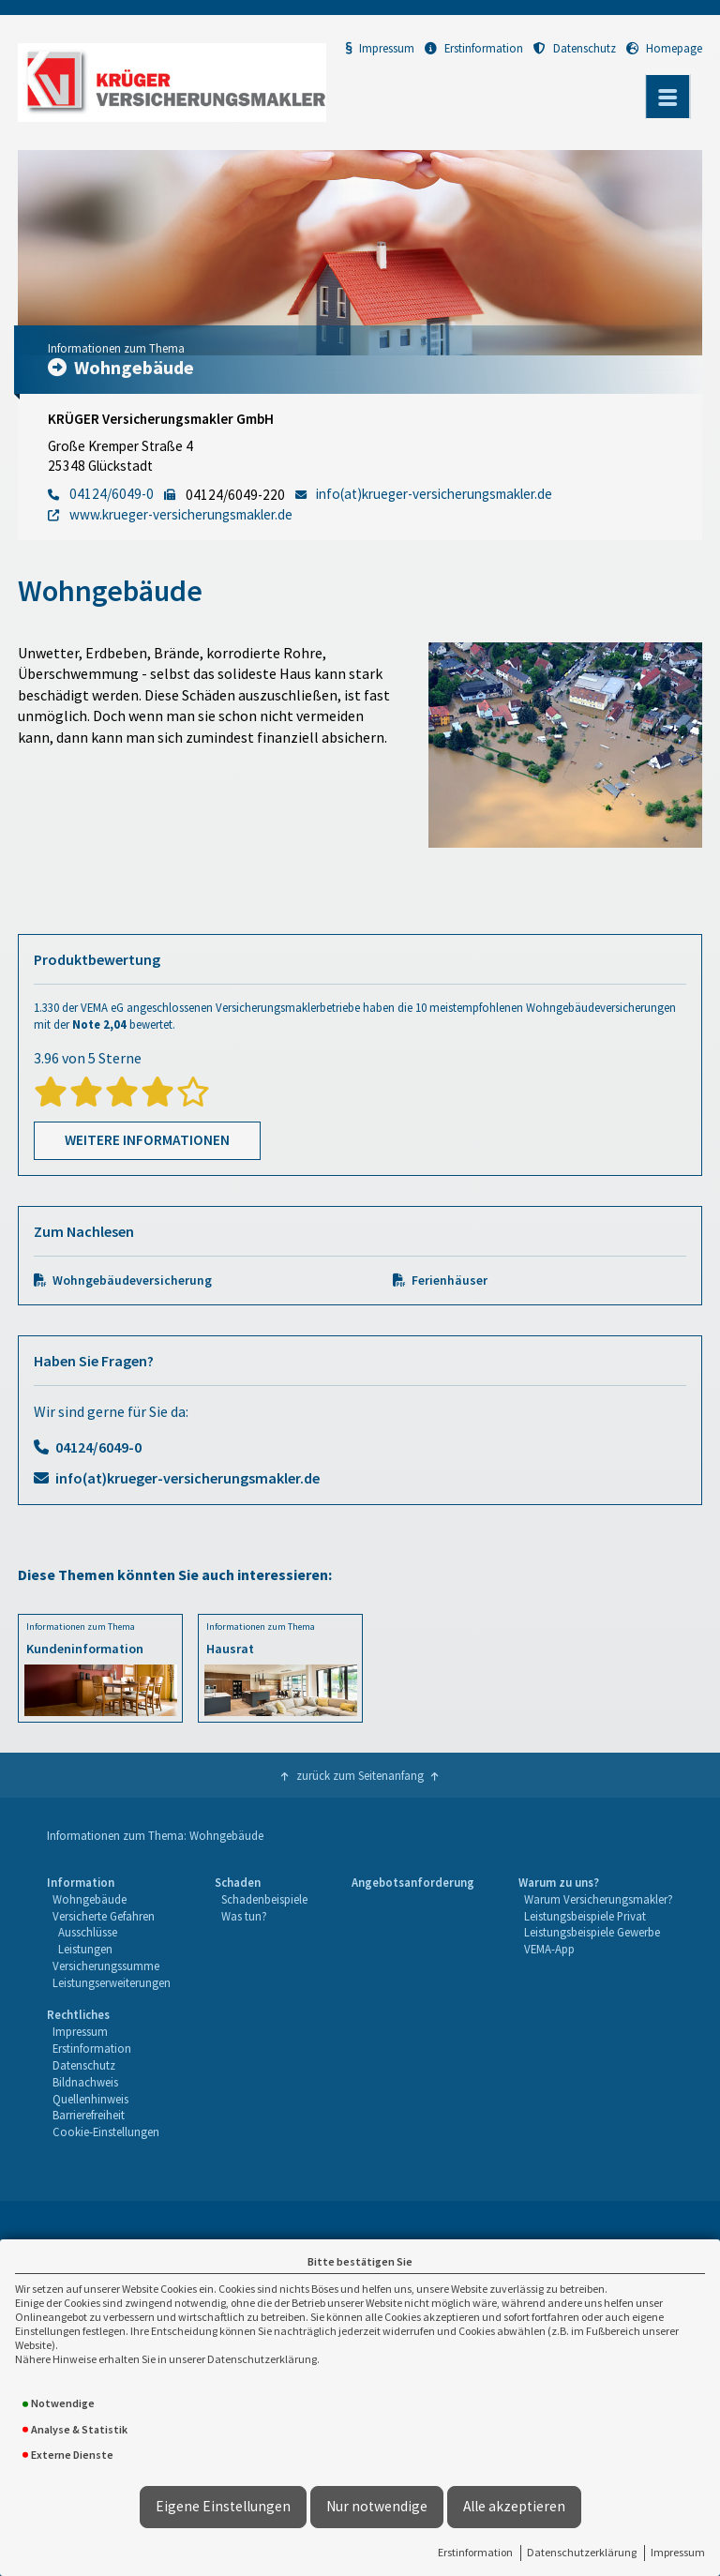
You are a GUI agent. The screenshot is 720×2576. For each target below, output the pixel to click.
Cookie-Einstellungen (105, 2131)
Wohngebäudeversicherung (132, 1280)
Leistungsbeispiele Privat (585, 1915)
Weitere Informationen (147, 1140)
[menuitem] (109, 1933)
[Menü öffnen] (667, 96)
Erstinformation (475, 2552)
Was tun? (244, 1915)
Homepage (664, 47)
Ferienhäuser (450, 1280)
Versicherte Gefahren (103, 1915)
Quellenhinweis (90, 2098)
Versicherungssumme (105, 1965)
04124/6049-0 (98, 1447)
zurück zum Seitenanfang (360, 1775)
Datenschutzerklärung (582, 2552)
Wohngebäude (89, 1898)
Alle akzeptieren (514, 2506)
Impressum (678, 2552)
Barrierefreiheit (88, 2114)
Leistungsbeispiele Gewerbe (592, 1931)
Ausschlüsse (87, 1931)
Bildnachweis (85, 2081)
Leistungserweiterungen (111, 1982)
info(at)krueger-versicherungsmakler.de (187, 1478)
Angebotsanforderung (413, 1882)
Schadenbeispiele (264, 1898)
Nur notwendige (377, 2506)
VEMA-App (549, 1948)
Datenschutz (574, 47)
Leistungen (85, 1948)
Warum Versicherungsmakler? (598, 1898)
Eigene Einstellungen (223, 2506)
